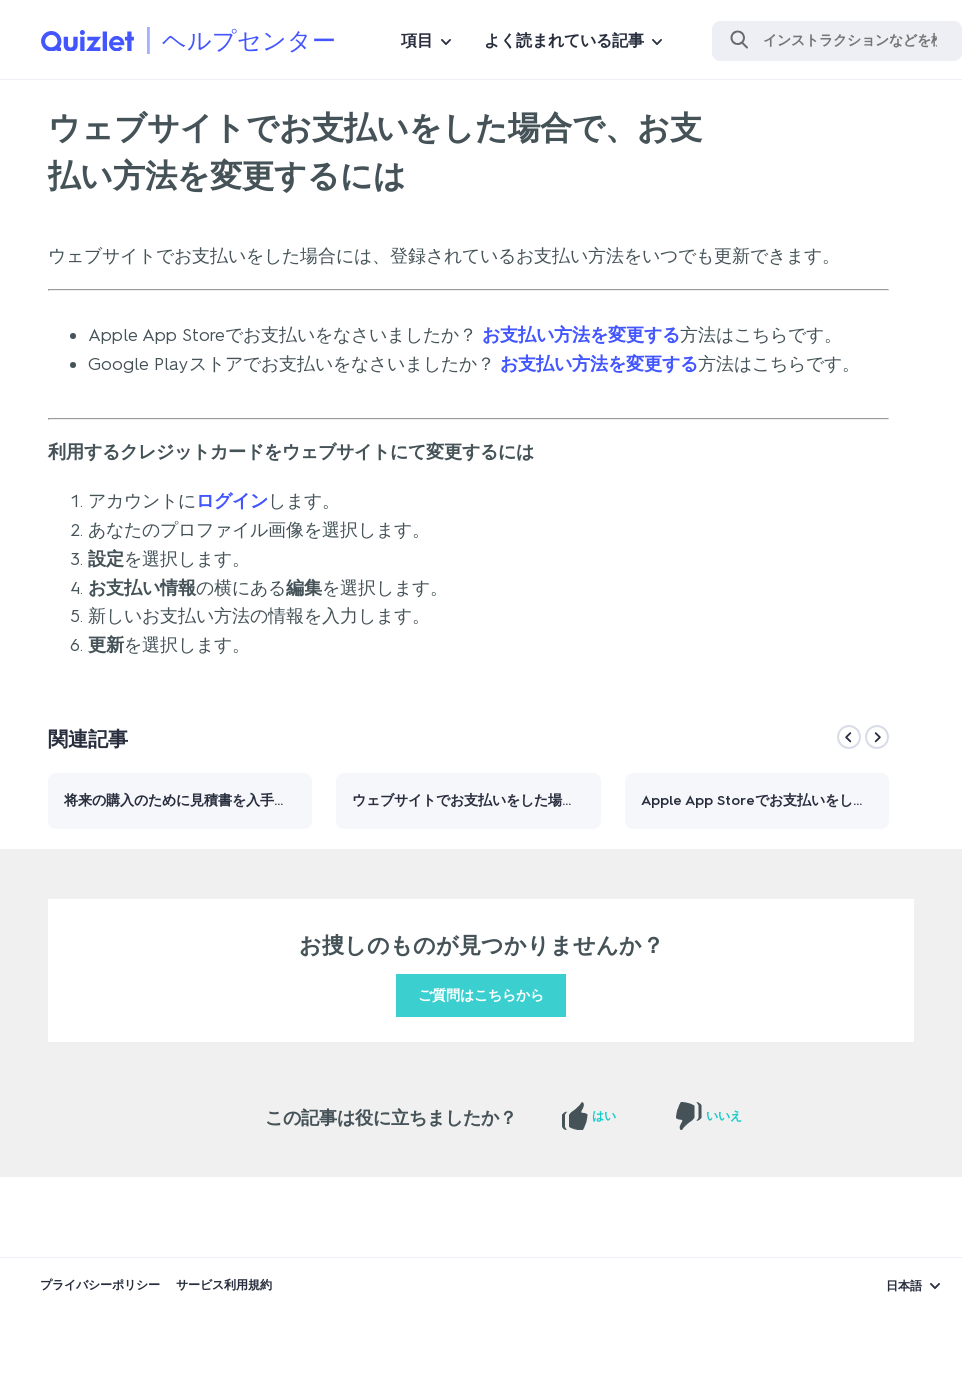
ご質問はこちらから (481, 995)
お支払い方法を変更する (581, 335)
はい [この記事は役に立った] (604, 1116)
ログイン (232, 501)
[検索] (837, 41)
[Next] (877, 737)
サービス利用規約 (224, 1285)
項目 (417, 40)
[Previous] (849, 737)
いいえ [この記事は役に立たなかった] (724, 1116)
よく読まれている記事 (564, 40)
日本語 (904, 1286)
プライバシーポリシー (100, 1285)
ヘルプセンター (249, 40)
